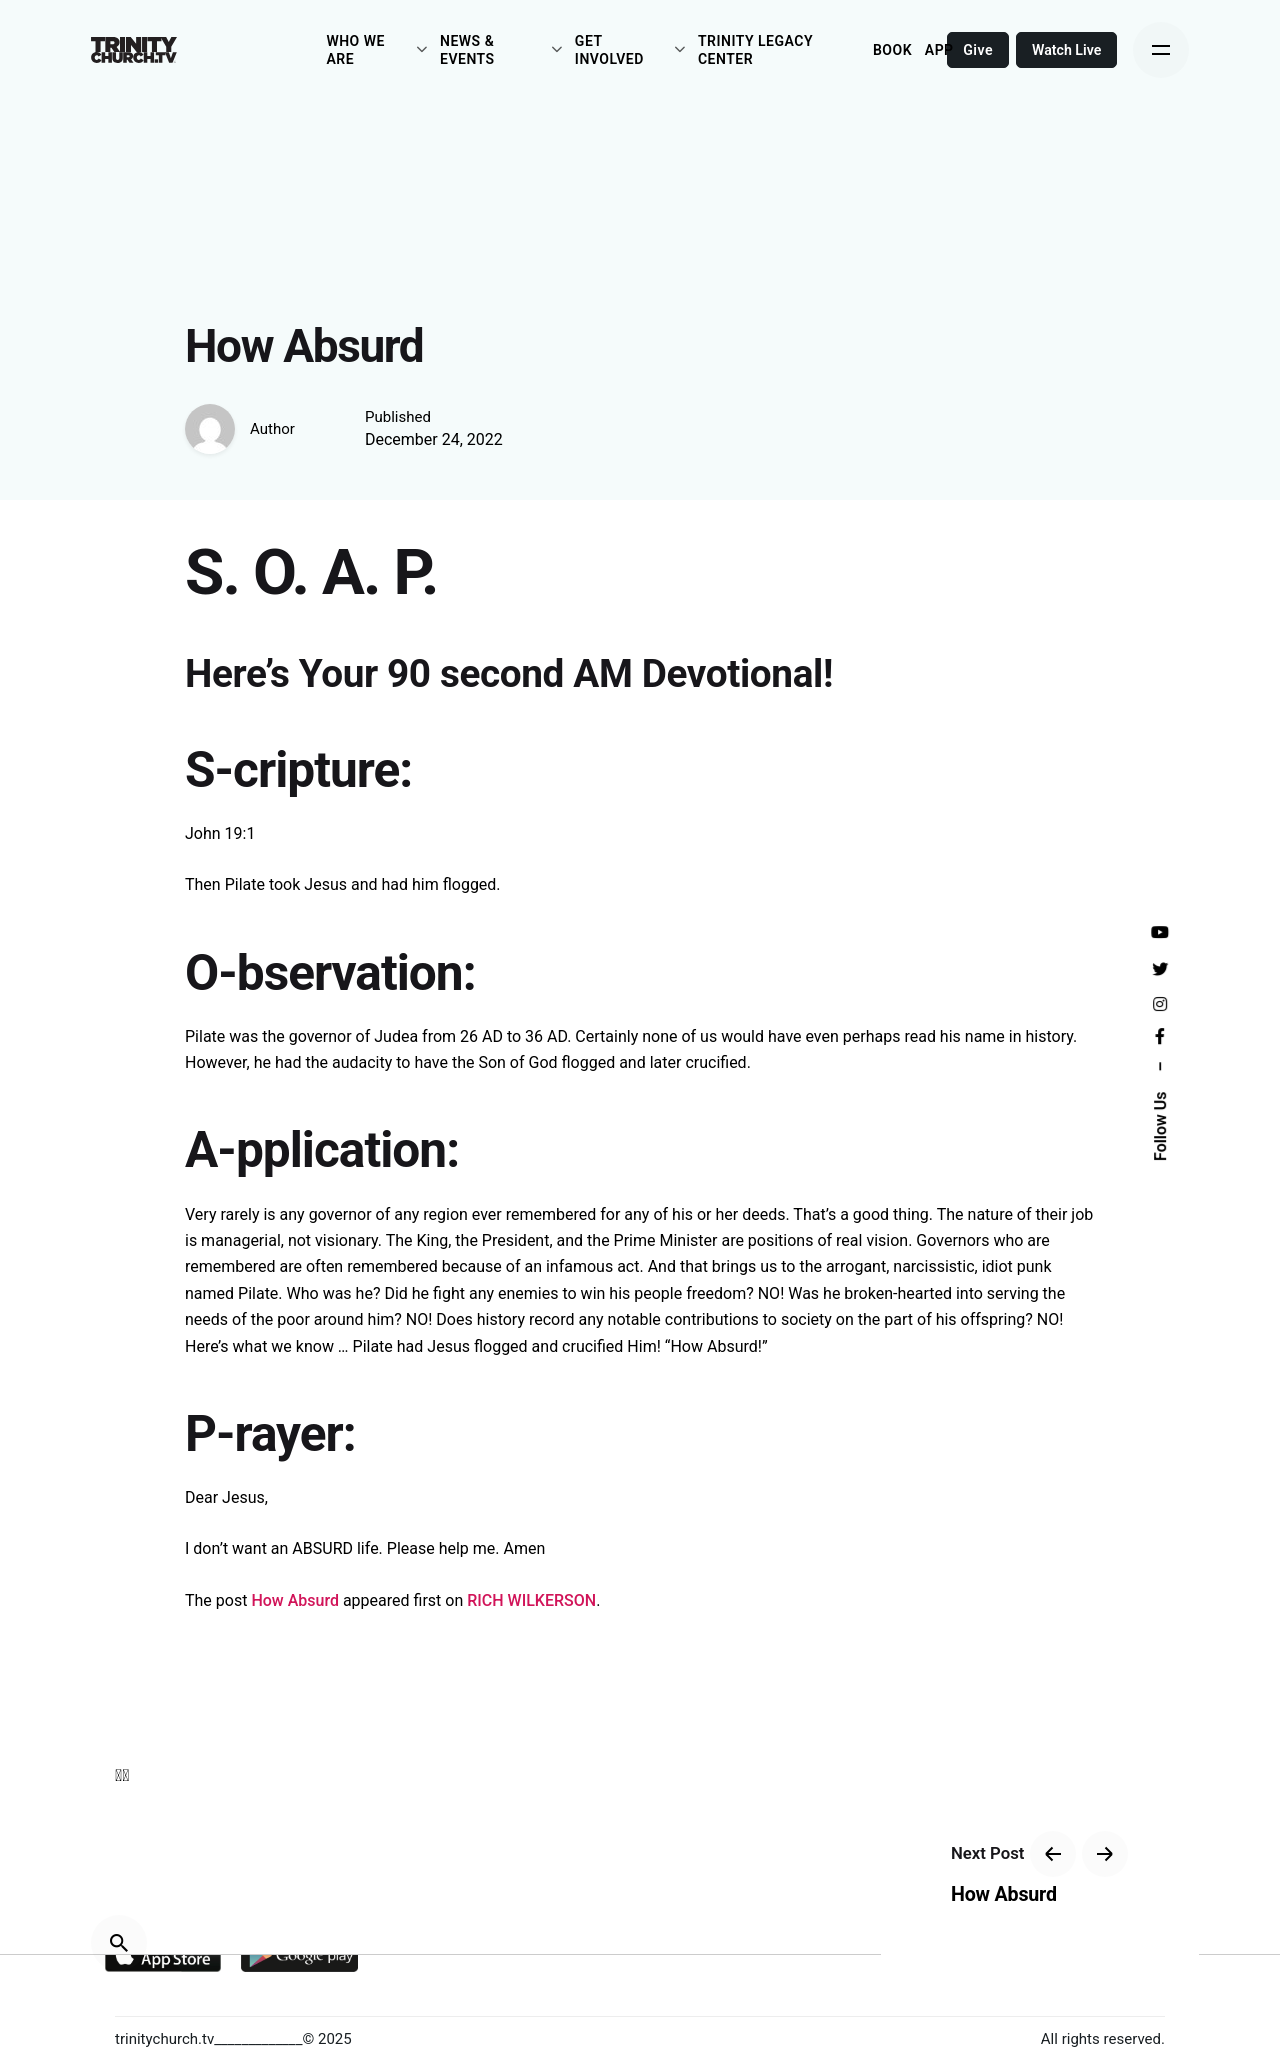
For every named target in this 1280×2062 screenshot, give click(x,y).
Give (979, 50)
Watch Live (1067, 50)
